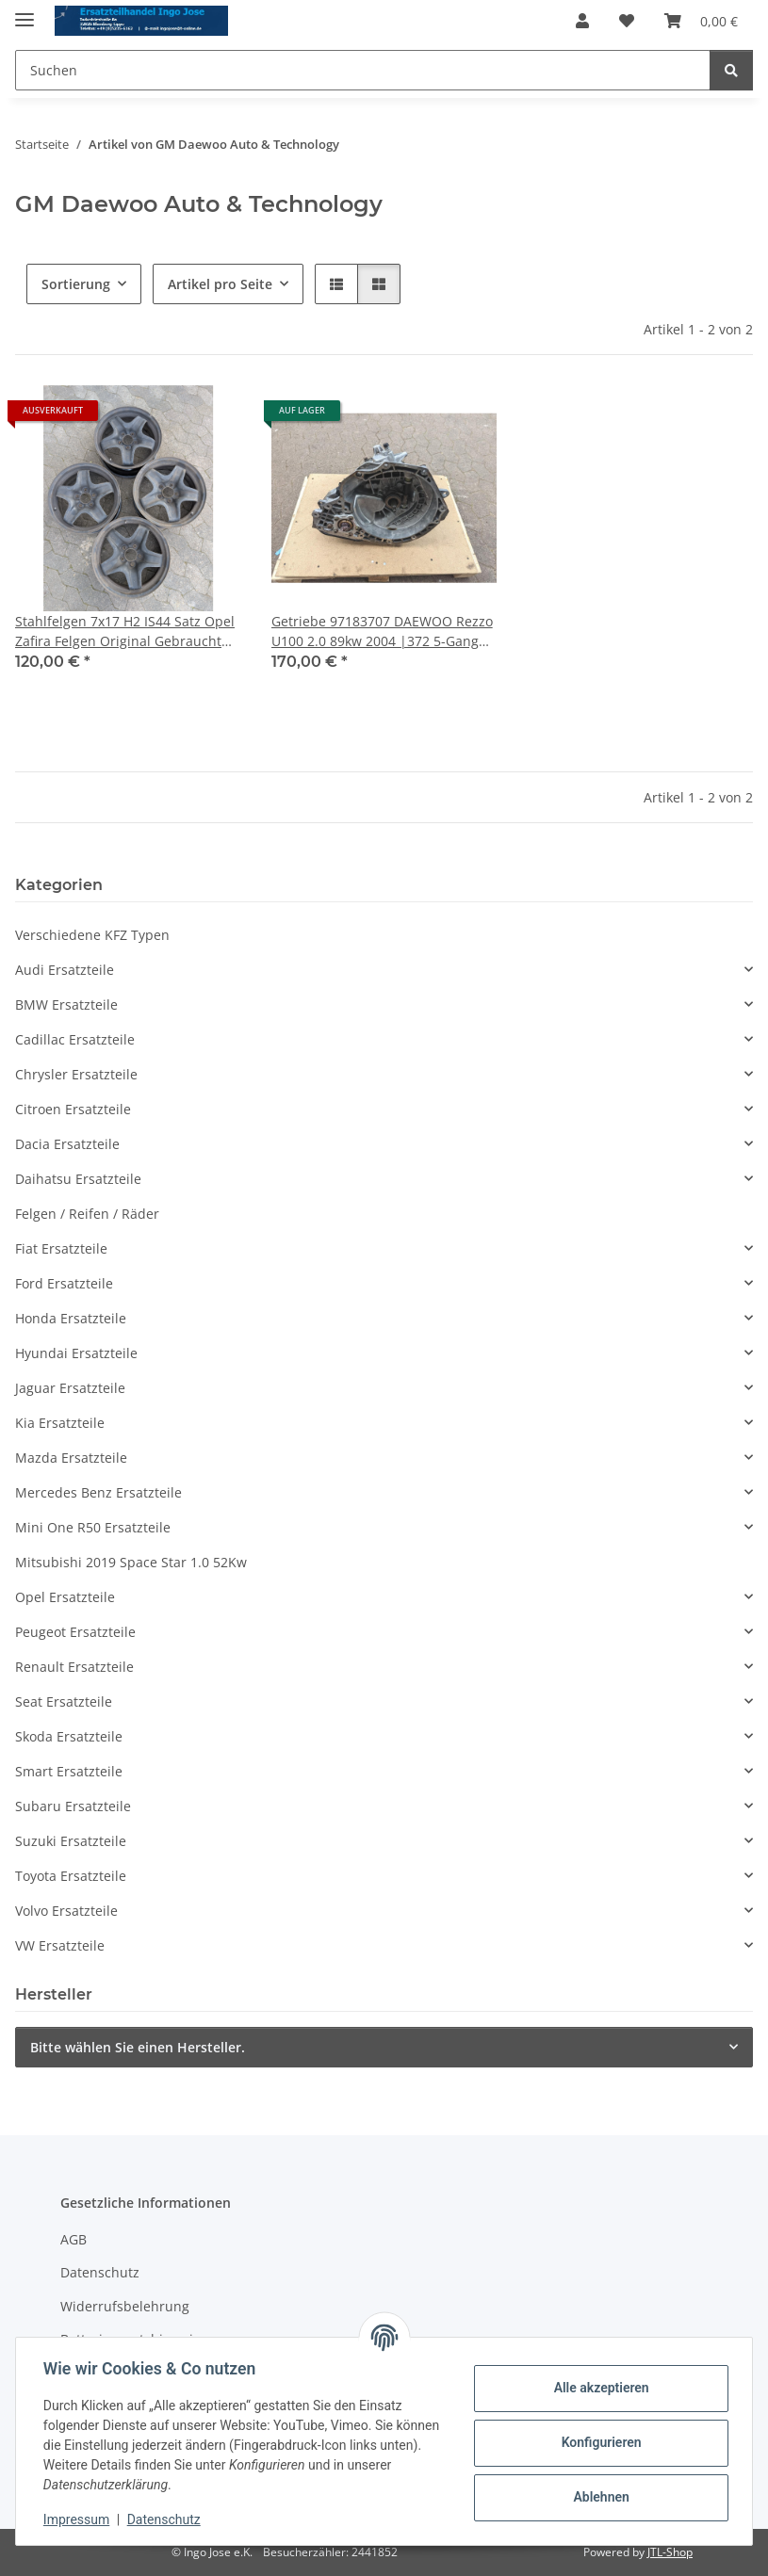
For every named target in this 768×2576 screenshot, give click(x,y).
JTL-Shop (670, 2552)
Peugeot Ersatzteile (75, 1632)
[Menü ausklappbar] (24, 12)
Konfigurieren (598, 2442)
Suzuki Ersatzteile (70, 1841)
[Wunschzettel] (626, 21)
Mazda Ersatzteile (71, 1457)
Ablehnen (598, 2496)
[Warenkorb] (701, 21)
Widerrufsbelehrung (124, 2306)
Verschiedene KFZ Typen (92, 935)
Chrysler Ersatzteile (76, 1074)
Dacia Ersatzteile (67, 1144)
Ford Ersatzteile (64, 1283)
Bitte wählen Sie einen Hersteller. (137, 2047)
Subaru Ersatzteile (73, 1806)
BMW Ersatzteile (66, 1004)
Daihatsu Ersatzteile (78, 1179)
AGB (73, 2239)
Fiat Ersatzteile (61, 1248)
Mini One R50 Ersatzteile (93, 1527)
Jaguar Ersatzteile (70, 1388)
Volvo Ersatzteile (66, 1911)
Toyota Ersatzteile (70, 1876)
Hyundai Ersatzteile (76, 1353)
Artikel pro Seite (220, 284)
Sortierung (75, 284)
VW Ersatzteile (60, 1945)
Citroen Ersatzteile (73, 1109)
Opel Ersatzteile (65, 1597)
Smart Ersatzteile (69, 1771)
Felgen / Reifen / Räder (87, 1214)
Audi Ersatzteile (64, 970)
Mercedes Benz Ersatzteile (98, 1492)
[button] (582, 21)
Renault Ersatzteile (74, 1667)
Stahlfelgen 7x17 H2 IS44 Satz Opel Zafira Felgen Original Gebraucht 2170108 (125, 631)
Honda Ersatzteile (70, 1318)
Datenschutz (167, 2519)
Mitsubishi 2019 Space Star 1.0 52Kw (131, 1562)
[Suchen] (363, 70)
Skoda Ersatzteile (69, 1736)
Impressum (79, 2519)
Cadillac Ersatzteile (75, 1039)
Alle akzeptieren (597, 2387)
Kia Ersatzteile (60, 1423)
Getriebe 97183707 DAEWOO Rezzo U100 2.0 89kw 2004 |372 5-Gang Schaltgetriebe (382, 631)
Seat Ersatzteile (63, 1701)
